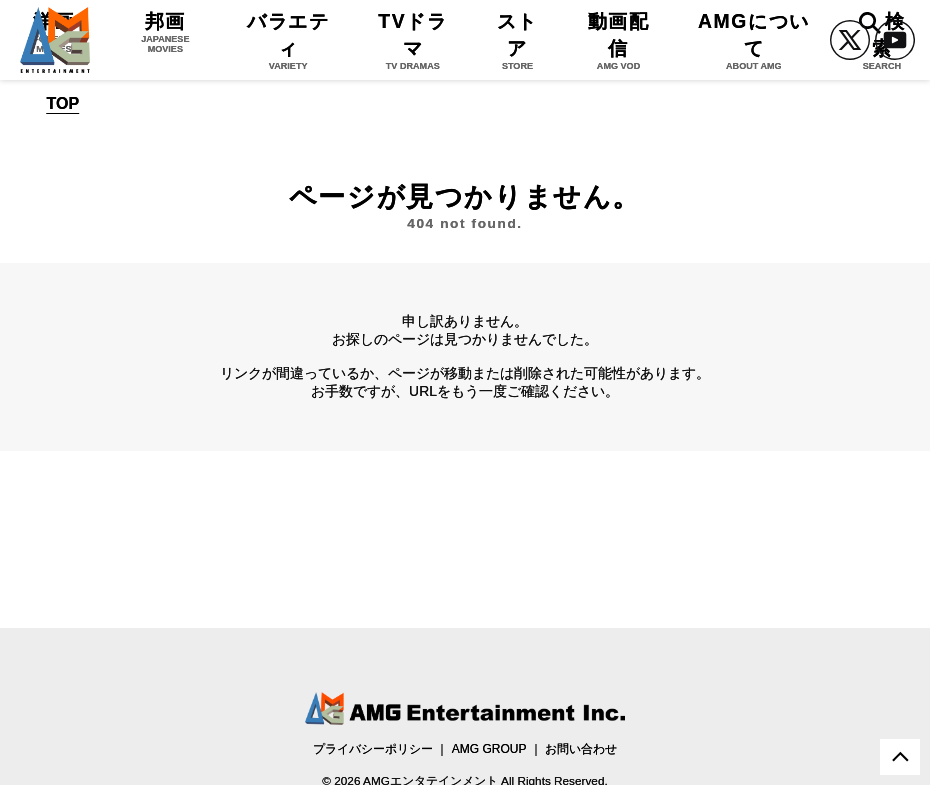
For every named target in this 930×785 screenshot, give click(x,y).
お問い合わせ (581, 749)
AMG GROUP (489, 749)
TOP (63, 104)
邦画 (165, 31)
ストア (517, 40)
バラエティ (288, 40)
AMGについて (754, 40)
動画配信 (618, 40)
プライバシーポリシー (373, 749)
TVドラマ (413, 40)
